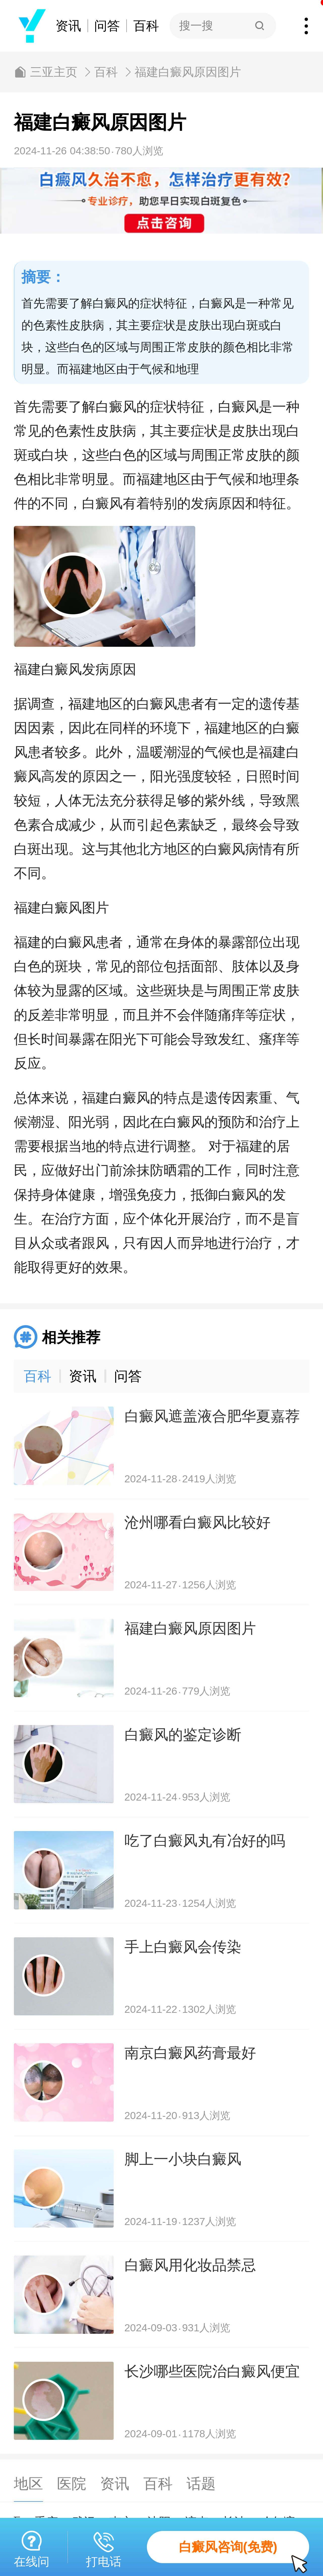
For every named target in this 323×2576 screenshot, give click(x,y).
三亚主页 (53, 72)
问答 (107, 25)
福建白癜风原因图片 (188, 72)
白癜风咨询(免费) (244, 2551)
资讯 (68, 25)
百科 (146, 25)
